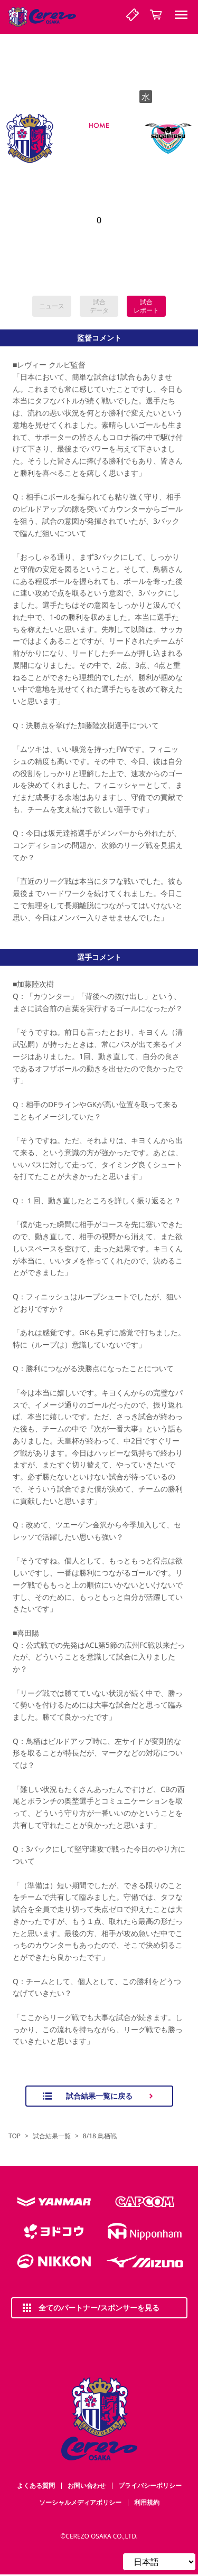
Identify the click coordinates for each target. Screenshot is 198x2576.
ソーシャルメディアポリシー (80, 2502)
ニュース (51, 305)
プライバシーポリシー (150, 2485)
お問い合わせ (87, 2485)
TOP (14, 2136)
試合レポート (146, 306)
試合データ (99, 306)
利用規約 (146, 2502)
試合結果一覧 (52, 2136)
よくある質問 (36, 2485)
